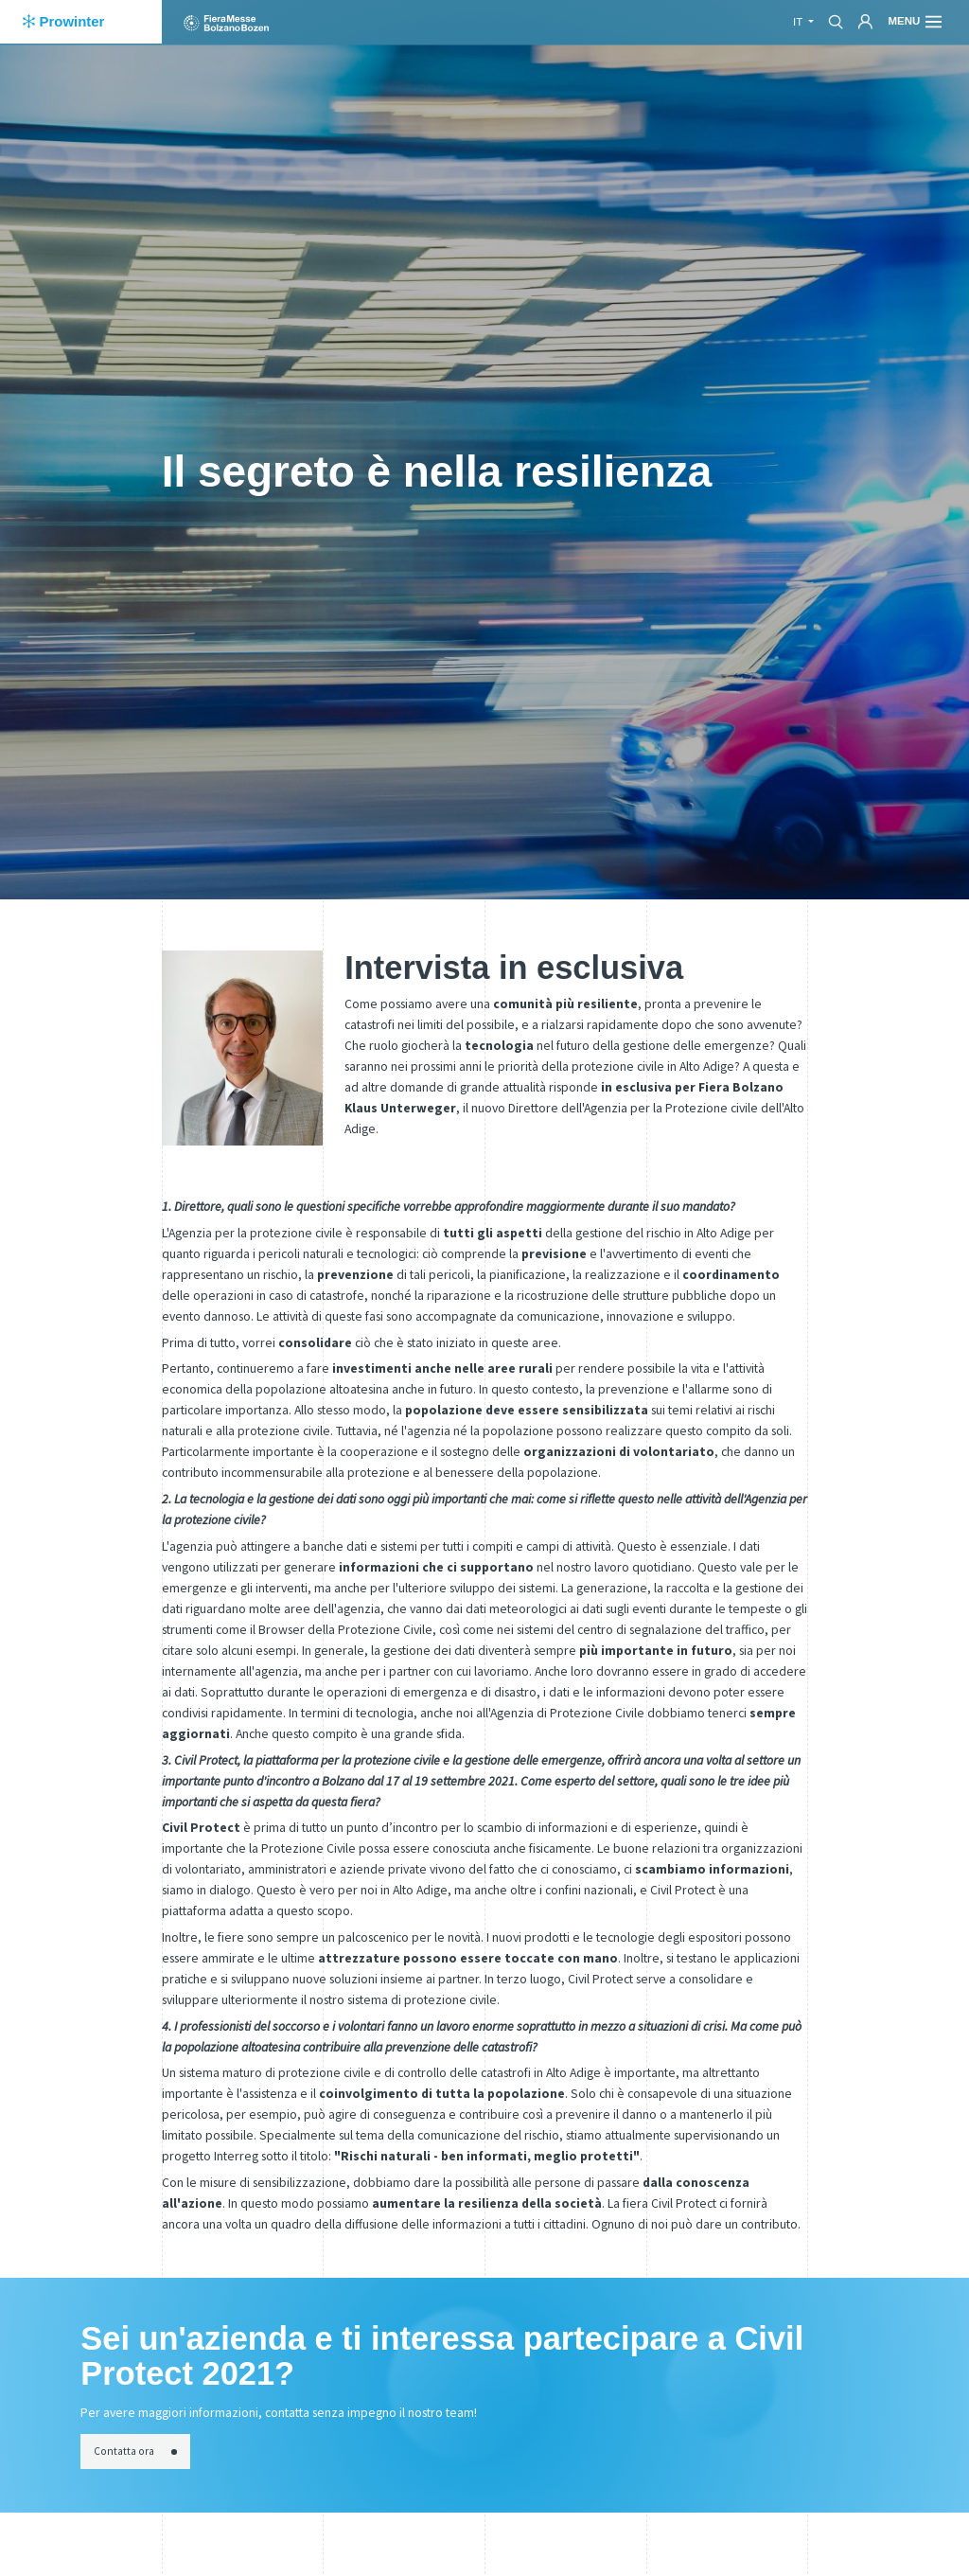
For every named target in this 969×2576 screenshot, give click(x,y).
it (799, 21)
